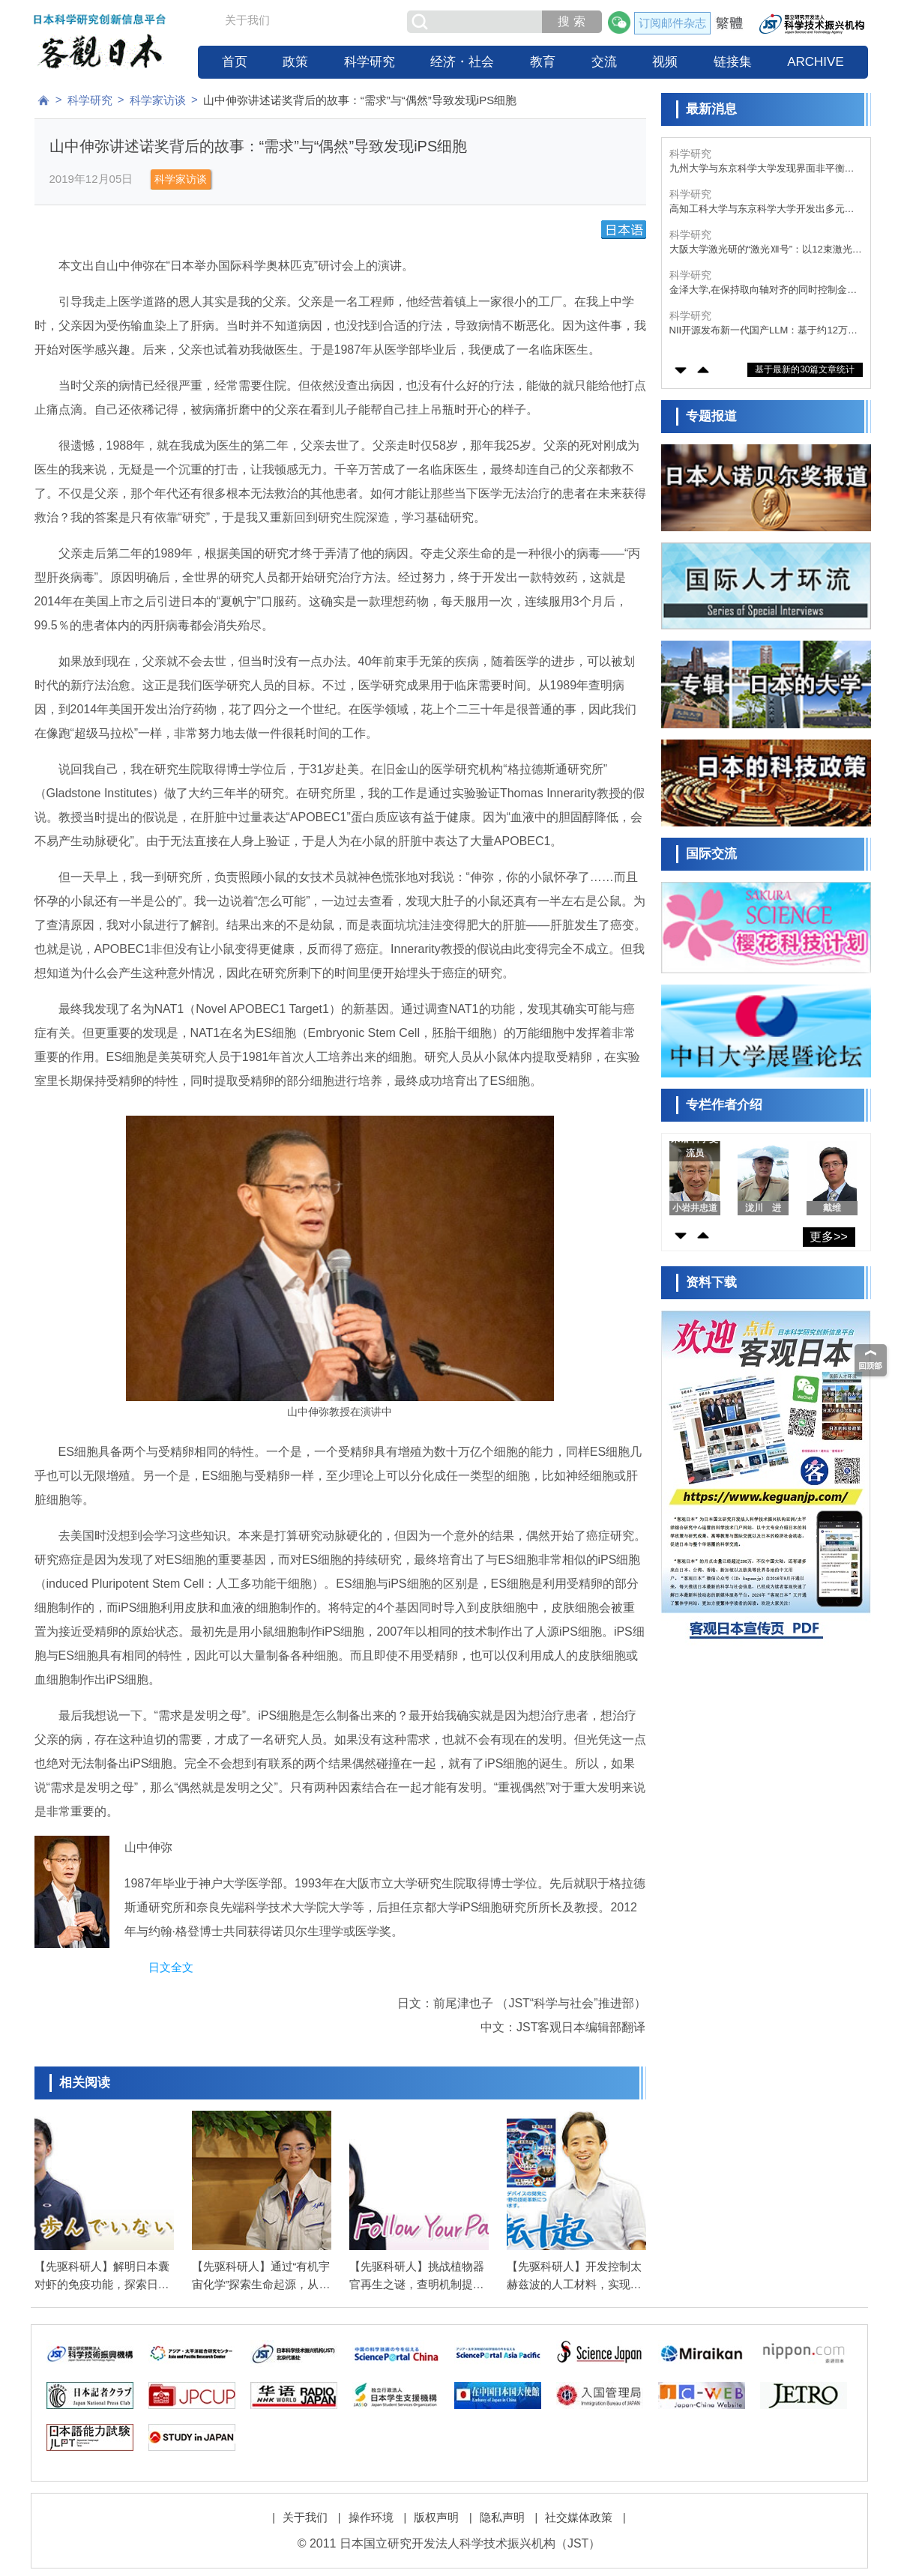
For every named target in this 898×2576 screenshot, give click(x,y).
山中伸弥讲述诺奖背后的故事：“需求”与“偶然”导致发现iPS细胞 (359, 100)
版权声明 (436, 2517)
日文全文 (170, 1967)
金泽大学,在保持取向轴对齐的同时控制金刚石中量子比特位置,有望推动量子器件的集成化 (763, 290)
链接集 (733, 62)
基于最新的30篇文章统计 (805, 369)
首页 (234, 62)
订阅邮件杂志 (672, 22)
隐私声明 (502, 2517)
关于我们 (247, 19)
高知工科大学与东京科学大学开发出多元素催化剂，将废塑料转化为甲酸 (762, 209)
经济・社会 (462, 62)
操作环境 (371, 2517)
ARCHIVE (815, 62)
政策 (295, 62)
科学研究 (369, 62)
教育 (542, 62)
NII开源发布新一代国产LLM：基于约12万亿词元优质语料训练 (763, 330)
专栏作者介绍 (724, 1105)
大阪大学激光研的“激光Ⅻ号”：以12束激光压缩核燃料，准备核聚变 (765, 250)
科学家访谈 (158, 100)
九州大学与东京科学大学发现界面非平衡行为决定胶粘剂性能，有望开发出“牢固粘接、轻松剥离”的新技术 (763, 169)
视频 (665, 62)
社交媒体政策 (578, 2517)
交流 (604, 62)
